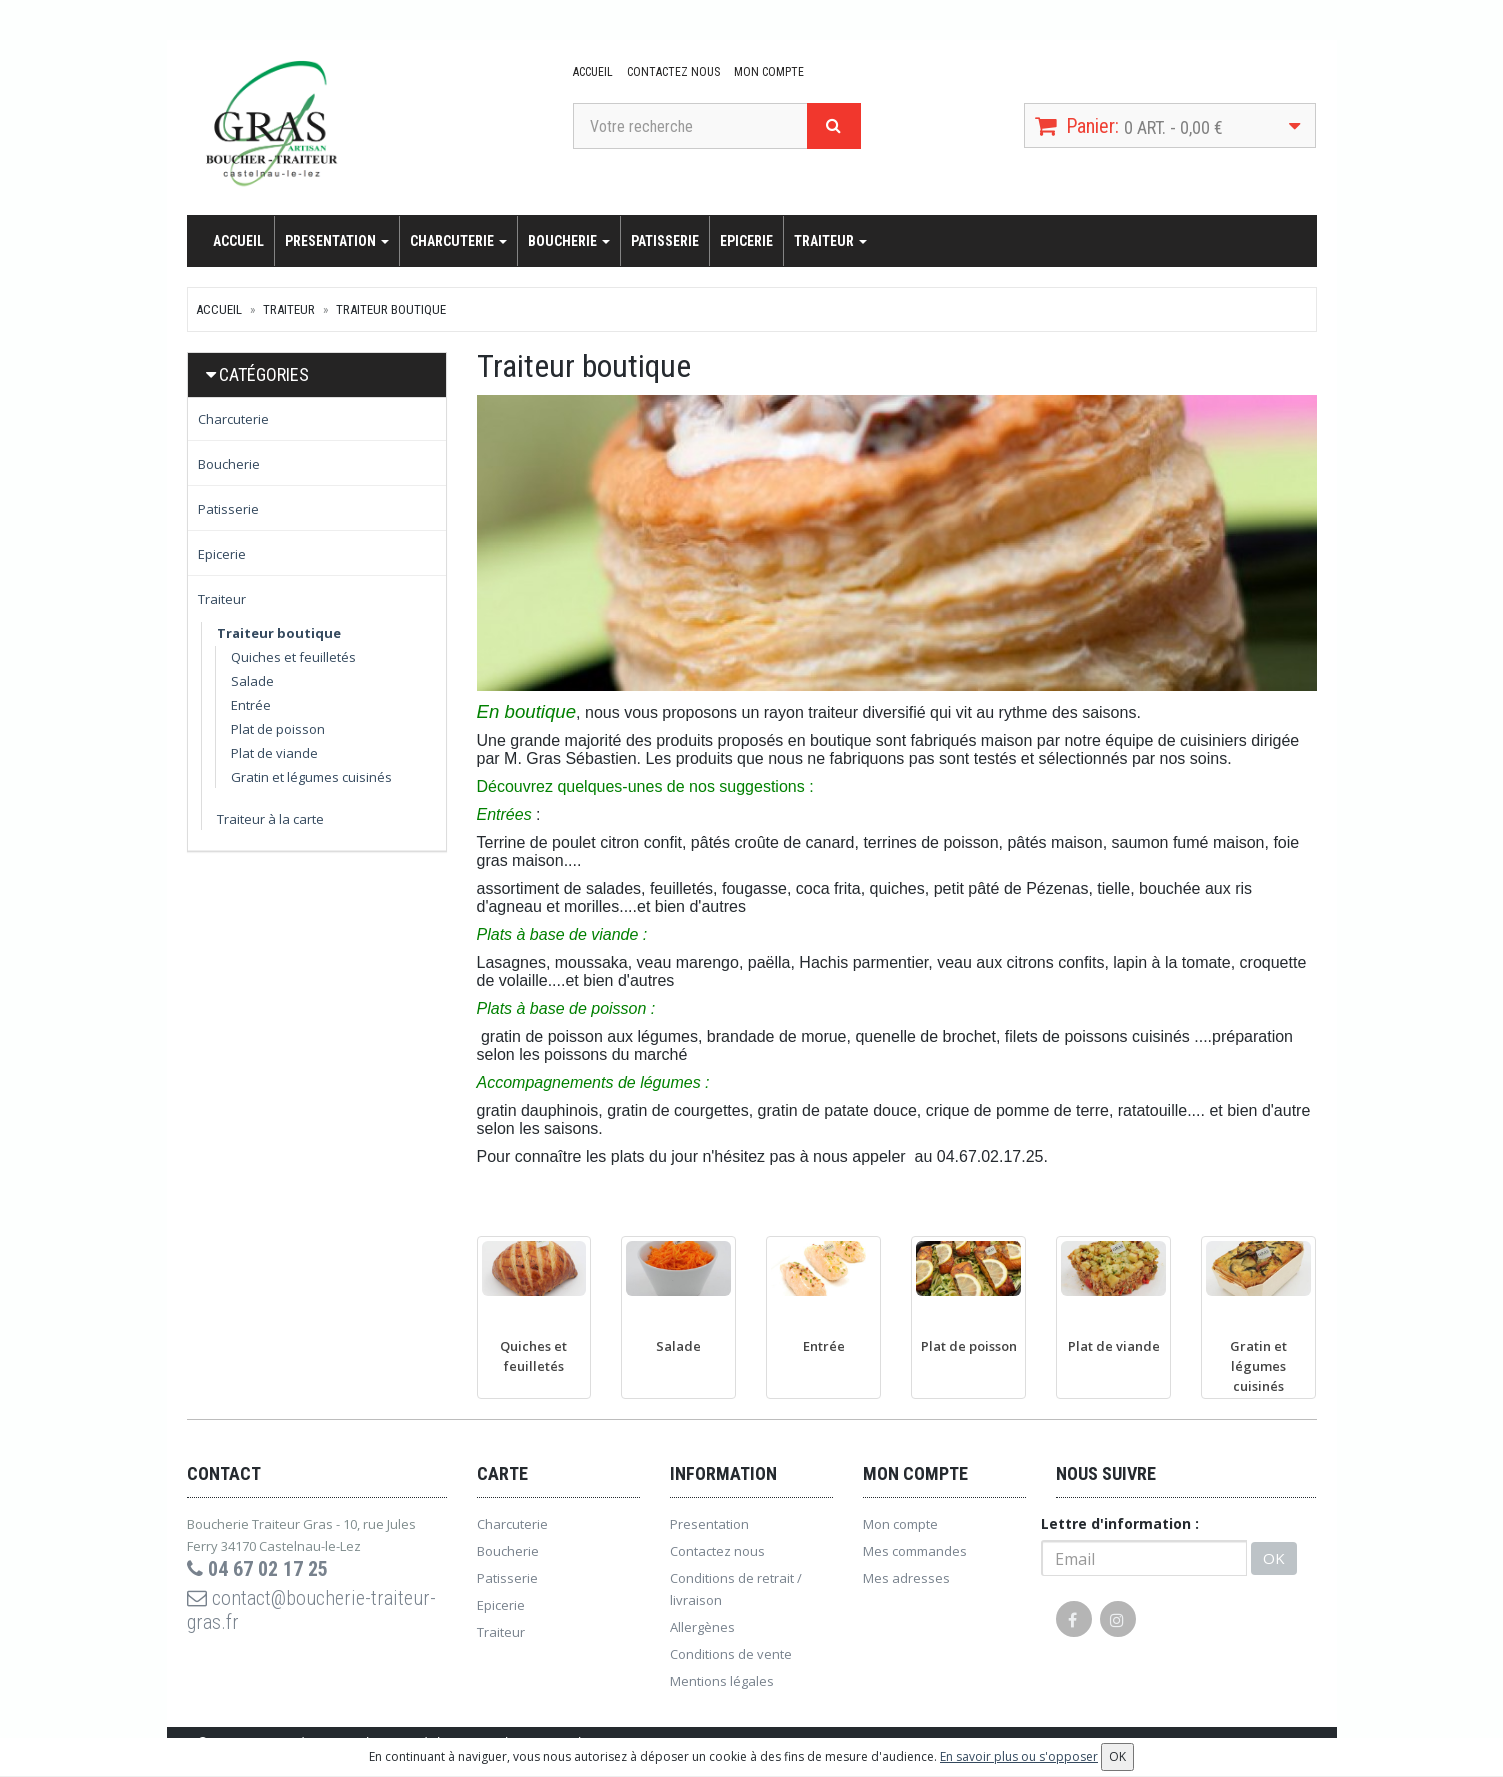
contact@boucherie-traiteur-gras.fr (311, 1610)
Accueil (593, 72)
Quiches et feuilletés (293, 657)
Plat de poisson (278, 729)
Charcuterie (458, 241)
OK (1274, 1558)
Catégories (264, 374)
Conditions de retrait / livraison (736, 1589)
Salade (252, 681)
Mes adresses (906, 1578)
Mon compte (769, 72)
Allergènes (702, 1627)
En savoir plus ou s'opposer (1019, 1756)
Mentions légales (722, 1681)
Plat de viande (274, 753)
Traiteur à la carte (270, 819)
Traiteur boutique (391, 309)
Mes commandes (915, 1551)
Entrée (251, 705)
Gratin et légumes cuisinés (311, 777)
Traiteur (830, 241)
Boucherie (569, 241)
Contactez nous (673, 72)
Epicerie (746, 241)
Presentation (337, 241)
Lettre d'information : (1120, 1523)
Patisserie (665, 241)
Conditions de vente (731, 1654)
